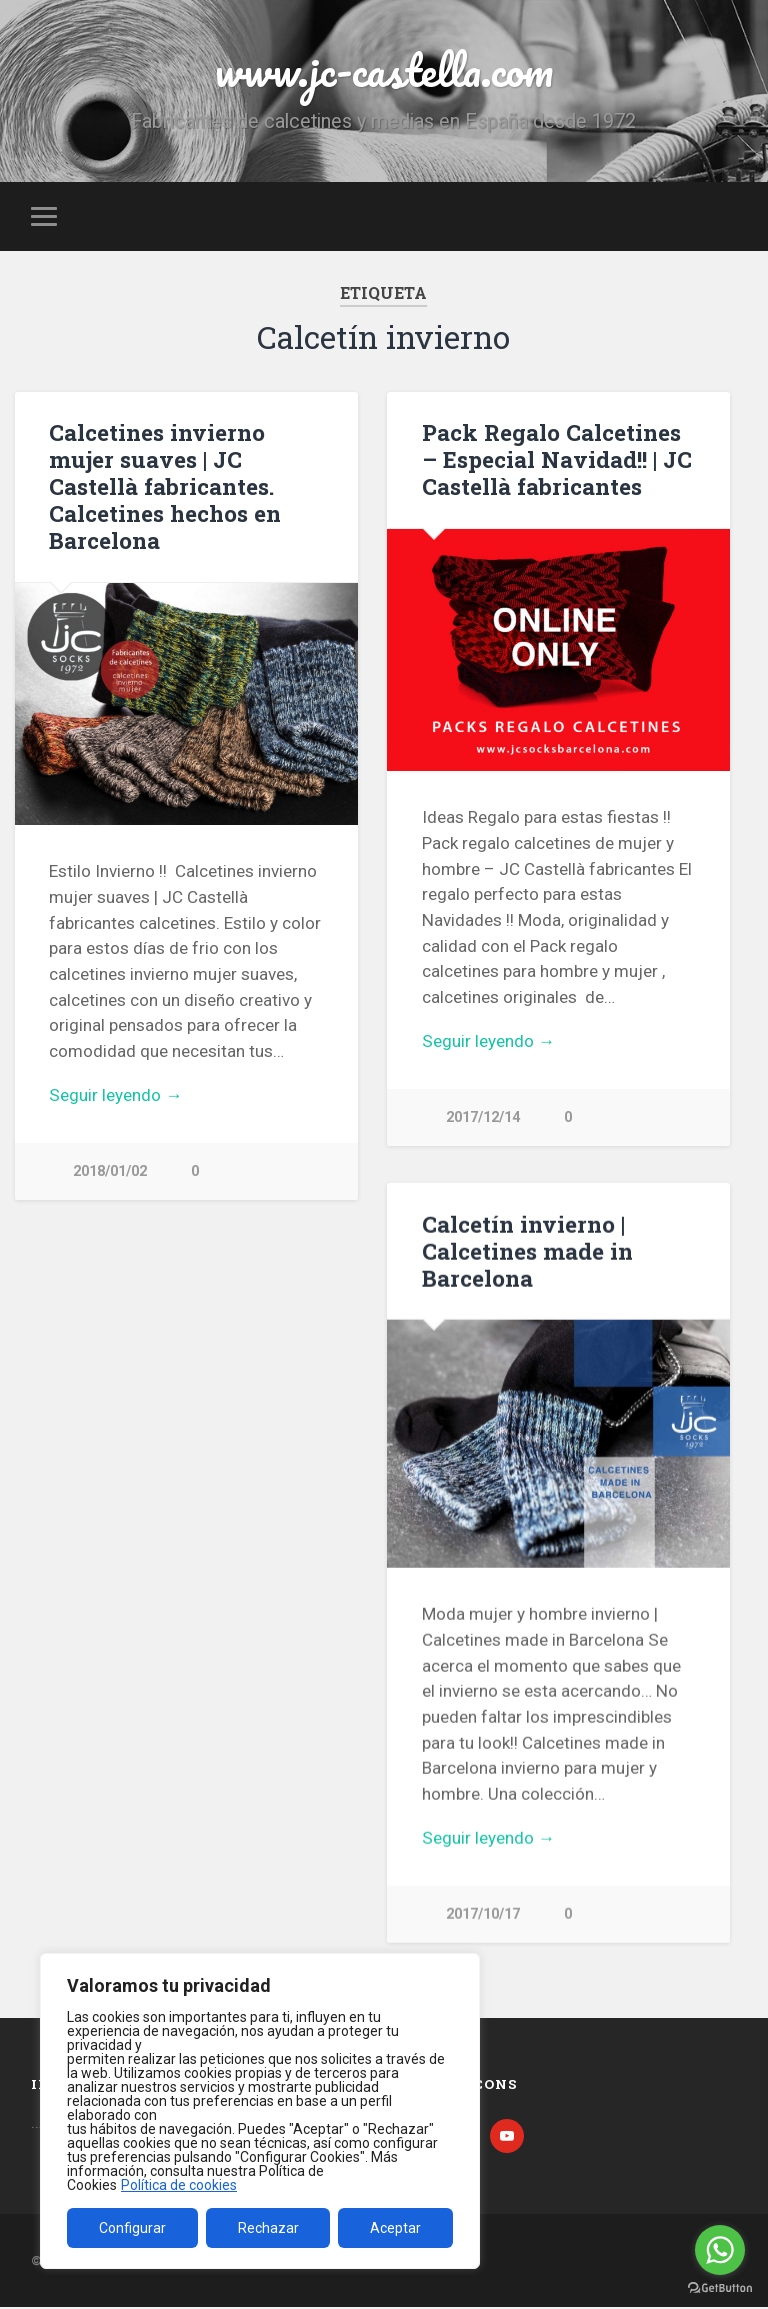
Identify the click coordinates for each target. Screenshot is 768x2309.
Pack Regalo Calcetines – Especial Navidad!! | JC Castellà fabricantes (557, 459)
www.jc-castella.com (384, 69)
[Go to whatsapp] (720, 2250)
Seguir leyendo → (115, 1095)
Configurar (132, 2228)
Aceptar (395, 2228)
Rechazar (268, 2228)
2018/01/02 (110, 1171)
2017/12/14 (483, 1117)
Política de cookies (179, 2185)
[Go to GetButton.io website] (720, 2288)
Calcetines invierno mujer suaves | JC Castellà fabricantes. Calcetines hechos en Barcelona (165, 486)
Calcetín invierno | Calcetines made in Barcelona (527, 1251)
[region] (260, 2111)
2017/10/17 (483, 1914)
